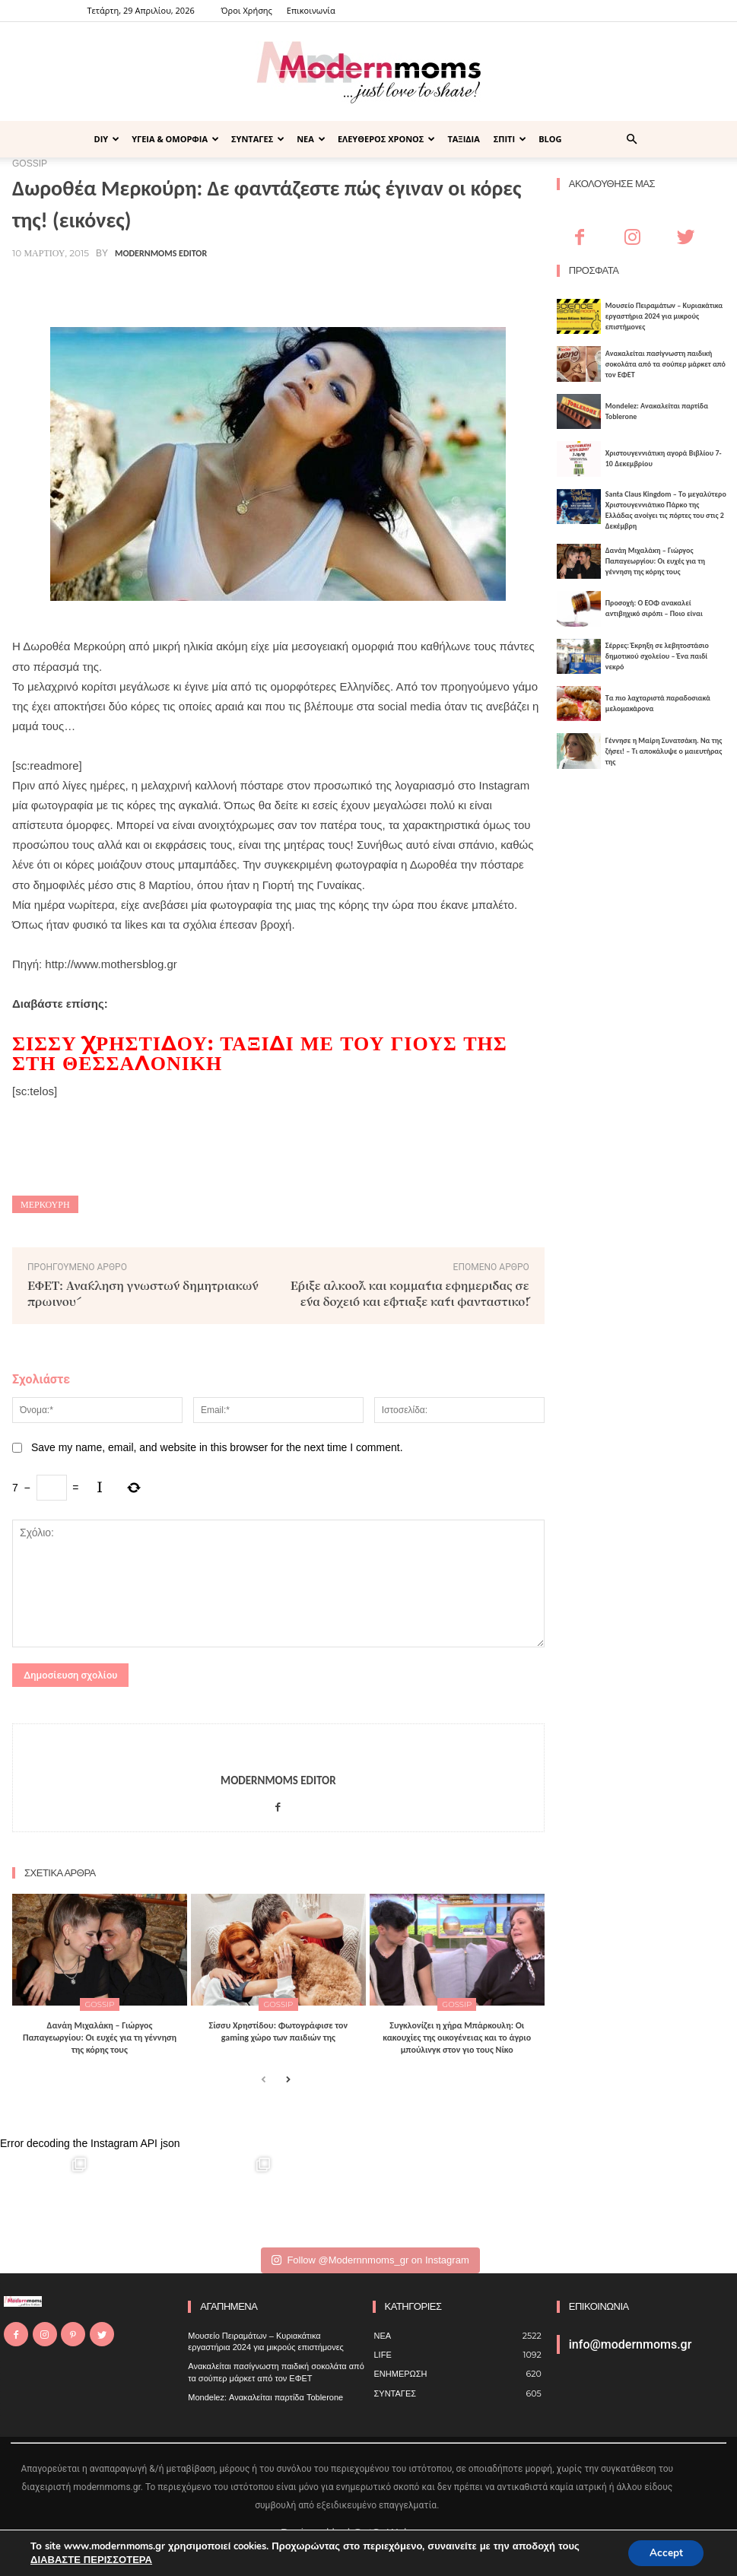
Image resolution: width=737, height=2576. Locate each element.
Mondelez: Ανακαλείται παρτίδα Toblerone (265, 2397)
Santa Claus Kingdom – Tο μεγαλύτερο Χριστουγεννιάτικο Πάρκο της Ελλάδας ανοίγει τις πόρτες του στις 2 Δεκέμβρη (665, 510)
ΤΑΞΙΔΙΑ (463, 139)
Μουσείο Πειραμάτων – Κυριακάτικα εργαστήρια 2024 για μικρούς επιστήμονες (664, 316)
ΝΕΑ (311, 139)
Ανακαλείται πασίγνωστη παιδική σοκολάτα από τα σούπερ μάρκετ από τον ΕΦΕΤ (665, 364)
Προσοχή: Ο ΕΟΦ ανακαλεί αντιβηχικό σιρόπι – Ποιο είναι (654, 608)
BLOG (549, 139)
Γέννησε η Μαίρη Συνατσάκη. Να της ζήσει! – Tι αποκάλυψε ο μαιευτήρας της (664, 751)
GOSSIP (99, 2004)
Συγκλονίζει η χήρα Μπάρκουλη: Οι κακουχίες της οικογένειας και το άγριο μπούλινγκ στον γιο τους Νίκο (457, 2037)
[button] (632, 139)
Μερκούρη (45, 1204)
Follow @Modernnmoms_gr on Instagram (370, 2260)
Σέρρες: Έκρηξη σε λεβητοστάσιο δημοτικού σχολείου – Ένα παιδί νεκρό (657, 656)
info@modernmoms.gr (630, 2343)
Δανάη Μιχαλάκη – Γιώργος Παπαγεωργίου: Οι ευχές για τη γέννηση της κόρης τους (99, 2037)
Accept (664, 2552)
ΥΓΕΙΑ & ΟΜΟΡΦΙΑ (175, 139)
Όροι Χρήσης (246, 10)
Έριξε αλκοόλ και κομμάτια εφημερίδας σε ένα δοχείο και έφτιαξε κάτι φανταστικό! (410, 1293)
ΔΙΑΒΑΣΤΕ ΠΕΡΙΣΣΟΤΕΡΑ (90, 2559)
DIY (107, 139)
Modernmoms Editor (161, 253)
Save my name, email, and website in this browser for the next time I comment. (217, 1447)
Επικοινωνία (311, 10)
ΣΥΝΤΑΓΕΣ (257, 139)
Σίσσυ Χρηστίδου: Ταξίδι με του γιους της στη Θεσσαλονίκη (259, 1053)
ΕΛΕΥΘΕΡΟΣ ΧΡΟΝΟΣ (387, 139)
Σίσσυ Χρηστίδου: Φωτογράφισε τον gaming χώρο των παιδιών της (278, 2031)
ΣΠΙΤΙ (510, 139)
